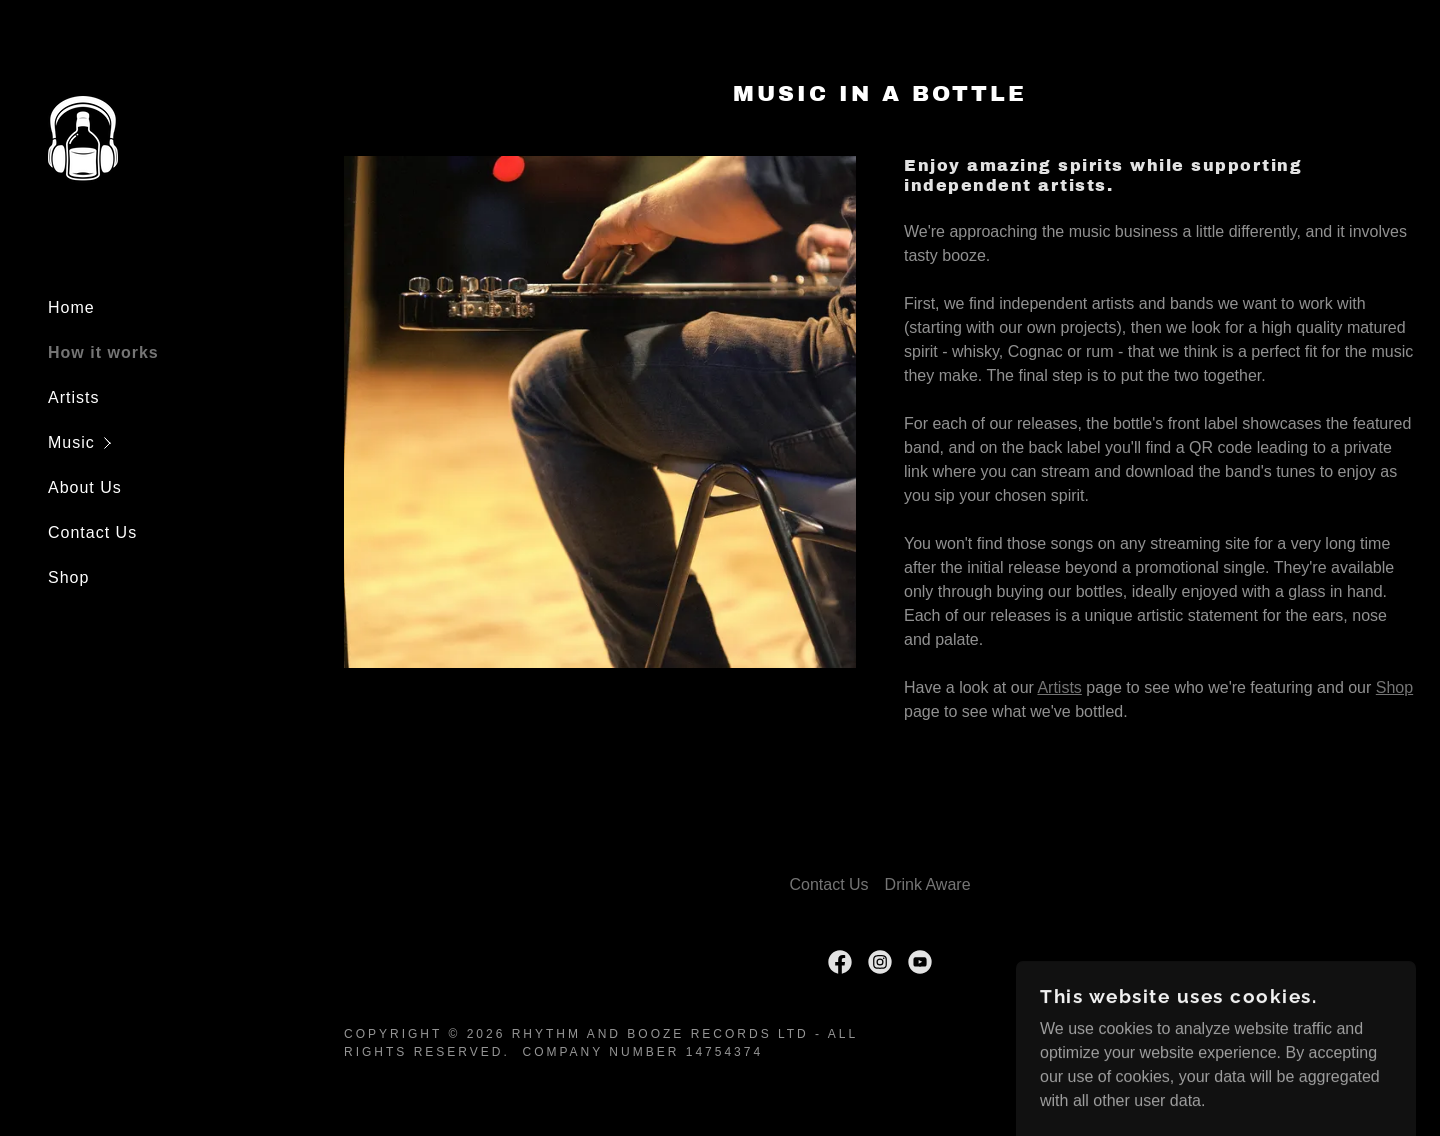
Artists (1059, 687)
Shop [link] (68, 577)
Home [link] (71, 307)
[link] (83, 139)
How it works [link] (103, 352)
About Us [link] (85, 487)
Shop (1394, 687)
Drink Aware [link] (928, 884)
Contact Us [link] (92, 532)
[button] (184, 442)
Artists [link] (73, 397)
